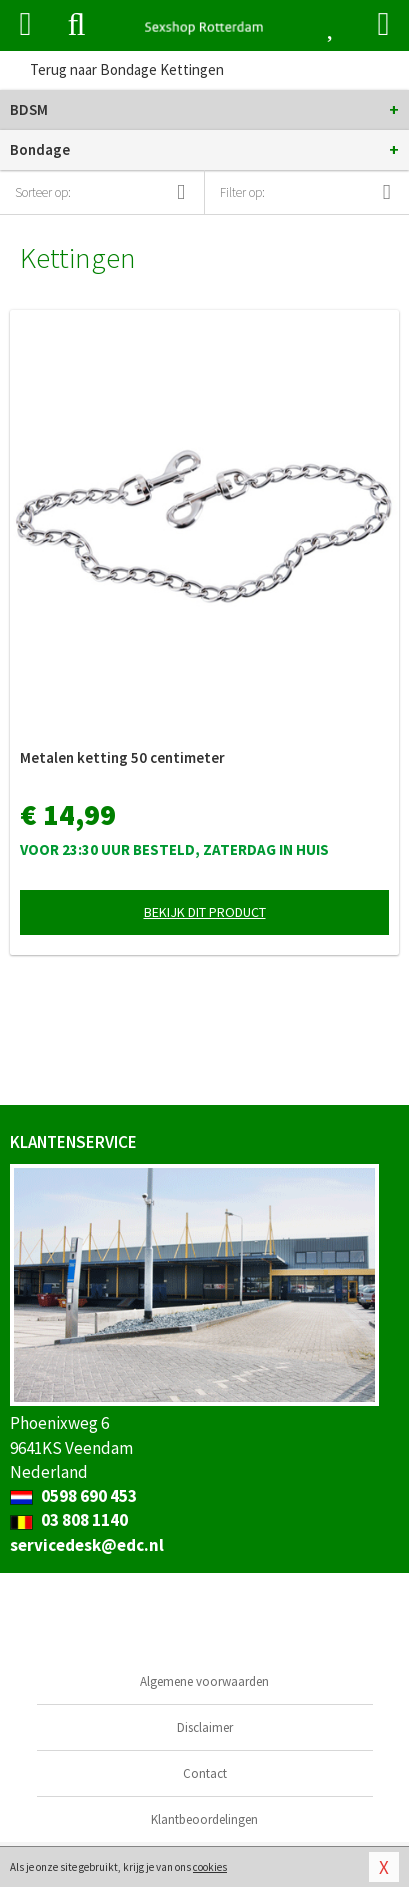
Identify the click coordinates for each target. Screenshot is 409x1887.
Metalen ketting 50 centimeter (122, 757)
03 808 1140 (69, 1520)
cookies (210, 1867)
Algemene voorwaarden (204, 1681)
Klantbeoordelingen (204, 1819)
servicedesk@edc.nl (87, 1545)
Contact (205, 1773)
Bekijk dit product (205, 912)
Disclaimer (205, 1727)
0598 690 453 (73, 1496)
